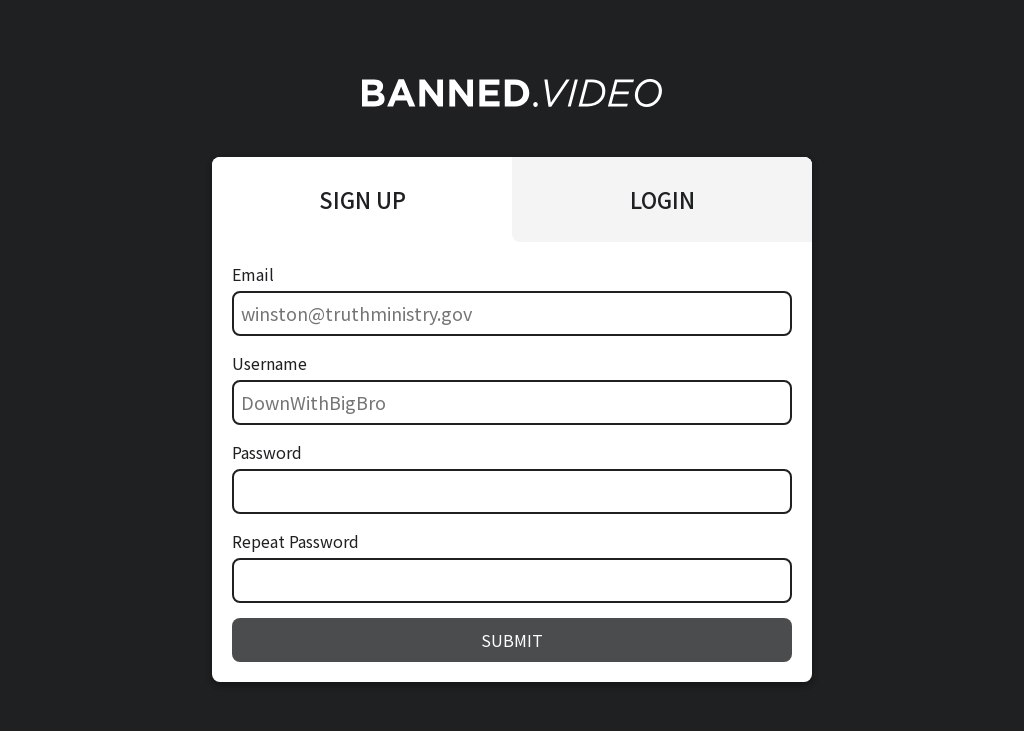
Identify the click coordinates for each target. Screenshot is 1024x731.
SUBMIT (512, 640)
